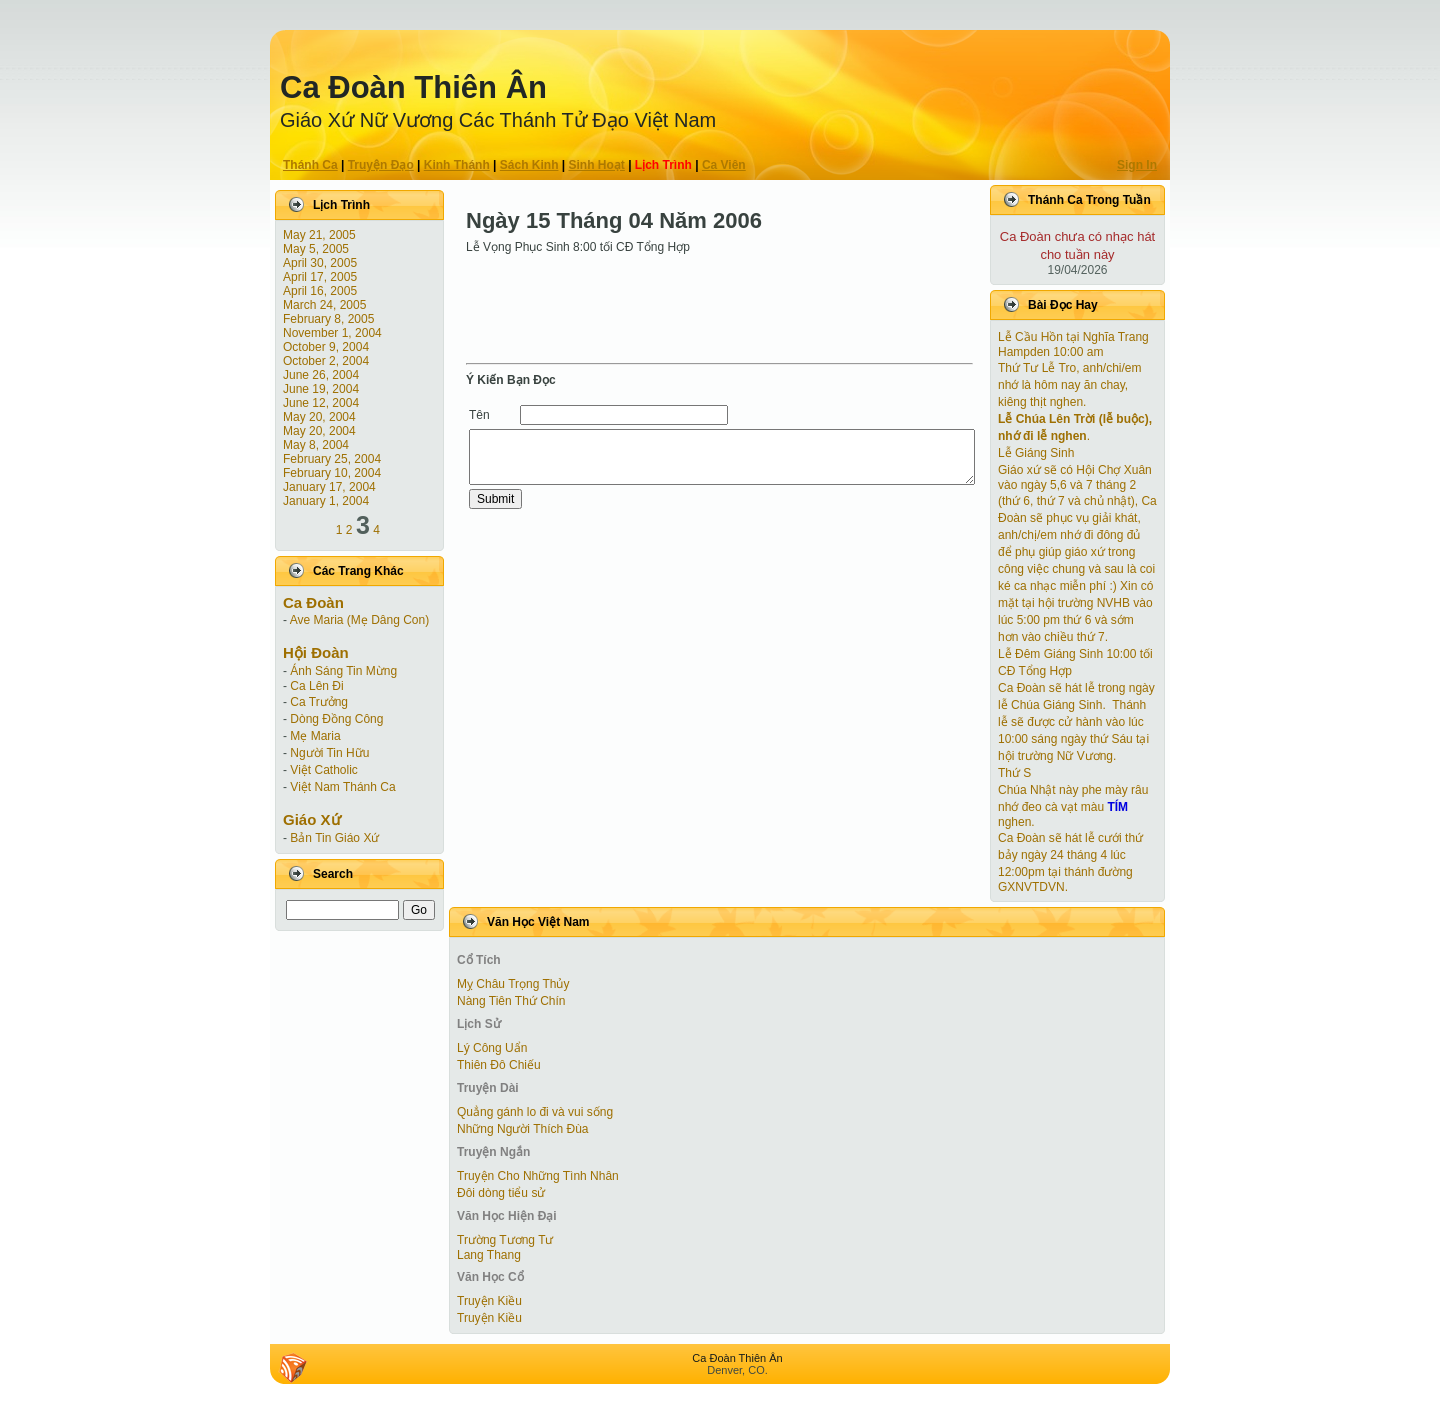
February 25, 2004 (332, 459)
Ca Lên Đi (316, 686)
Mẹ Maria (315, 736)
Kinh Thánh (457, 165)
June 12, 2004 (321, 403)
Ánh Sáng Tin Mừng (343, 671)
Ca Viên (724, 165)
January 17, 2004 (329, 487)
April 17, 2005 (320, 277)
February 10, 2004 (332, 473)
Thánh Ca (310, 165)
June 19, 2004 (321, 389)
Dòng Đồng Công (336, 719)
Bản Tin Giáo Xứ (334, 838)
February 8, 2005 (328, 319)
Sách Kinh (529, 165)
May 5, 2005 (316, 249)
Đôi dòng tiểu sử (501, 1193)
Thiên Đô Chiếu (499, 1065)
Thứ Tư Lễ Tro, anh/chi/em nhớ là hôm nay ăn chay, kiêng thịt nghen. (1070, 385)
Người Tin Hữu (329, 753)
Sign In (1137, 165)
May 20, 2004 (319, 417)
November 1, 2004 (332, 333)
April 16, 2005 (320, 291)
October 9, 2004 (326, 347)
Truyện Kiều (489, 1301)
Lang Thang (489, 1255)
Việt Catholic (323, 770)
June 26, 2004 (321, 375)
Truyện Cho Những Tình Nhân (538, 1176)
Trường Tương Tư (505, 1240)
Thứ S (1014, 773)
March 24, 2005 (324, 305)
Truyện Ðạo (381, 165)
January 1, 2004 (326, 501)
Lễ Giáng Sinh (1036, 453)
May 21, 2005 (319, 235)
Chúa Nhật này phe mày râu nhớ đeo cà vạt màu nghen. (1073, 806)
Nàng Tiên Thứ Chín (511, 1001)
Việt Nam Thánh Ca (342, 787)
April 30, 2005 (320, 263)
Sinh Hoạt (597, 165)
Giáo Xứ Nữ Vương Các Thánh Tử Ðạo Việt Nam (498, 120)
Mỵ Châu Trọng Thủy (513, 984)
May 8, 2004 (316, 445)
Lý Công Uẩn (492, 1048)
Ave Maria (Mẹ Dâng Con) (360, 620)
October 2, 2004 (326, 361)
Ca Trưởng (319, 702)
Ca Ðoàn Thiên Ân (413, 87)
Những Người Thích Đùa (523, 1129)
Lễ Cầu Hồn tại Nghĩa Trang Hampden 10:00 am (1073, 344)
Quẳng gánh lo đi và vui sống (535, 1112)
